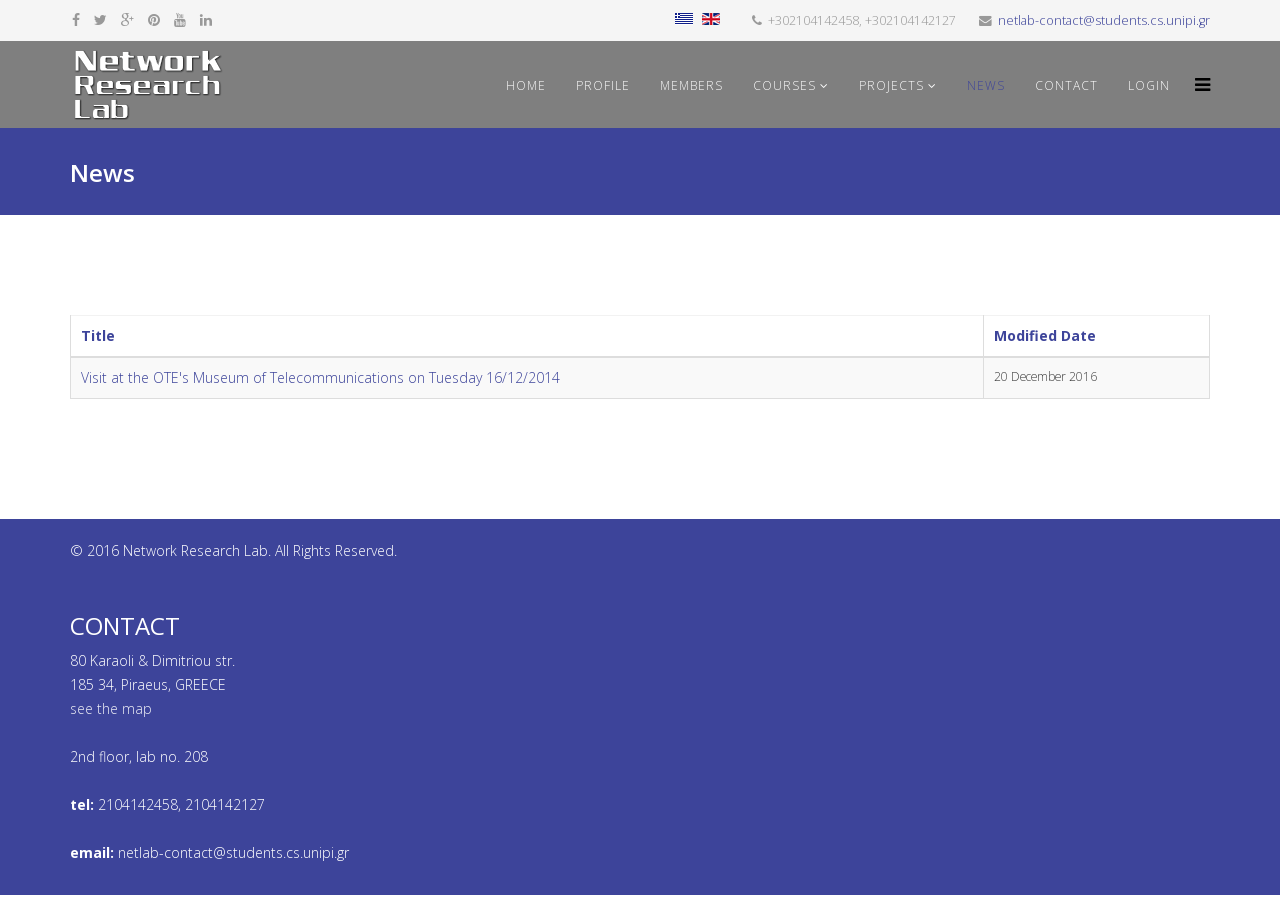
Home (526, 85)
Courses (784, 85)
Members (691, 85)
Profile (603, 85)
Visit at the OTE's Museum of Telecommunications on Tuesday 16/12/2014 (320, 377)
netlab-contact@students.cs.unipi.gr (1104, 20)
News (986, 85)
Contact (1066, 85)
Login (1149, 85)
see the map (111, 708)
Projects (891, 85)
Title (98, 335)
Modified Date (1045, 335)
